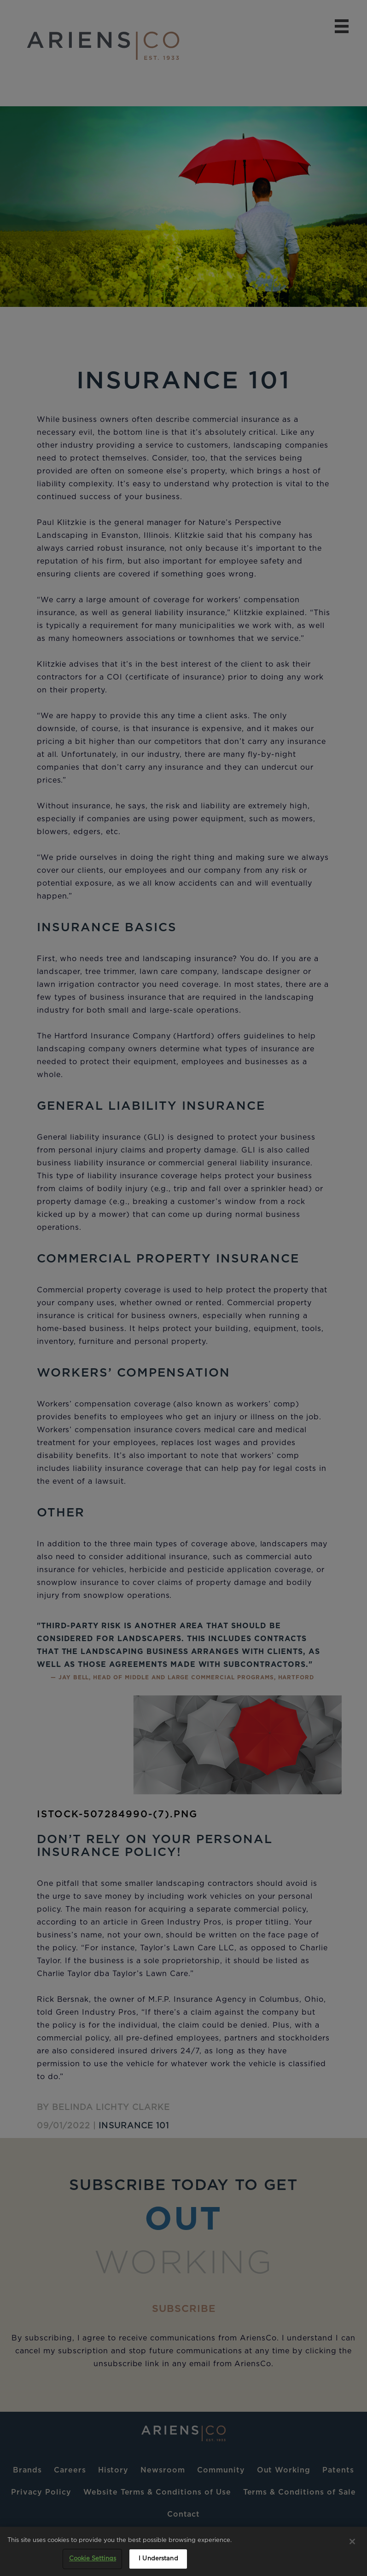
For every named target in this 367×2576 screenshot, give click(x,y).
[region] (183, 2551)
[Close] (352, 2541)
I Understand (158, 2559)
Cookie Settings (92, 2559)
